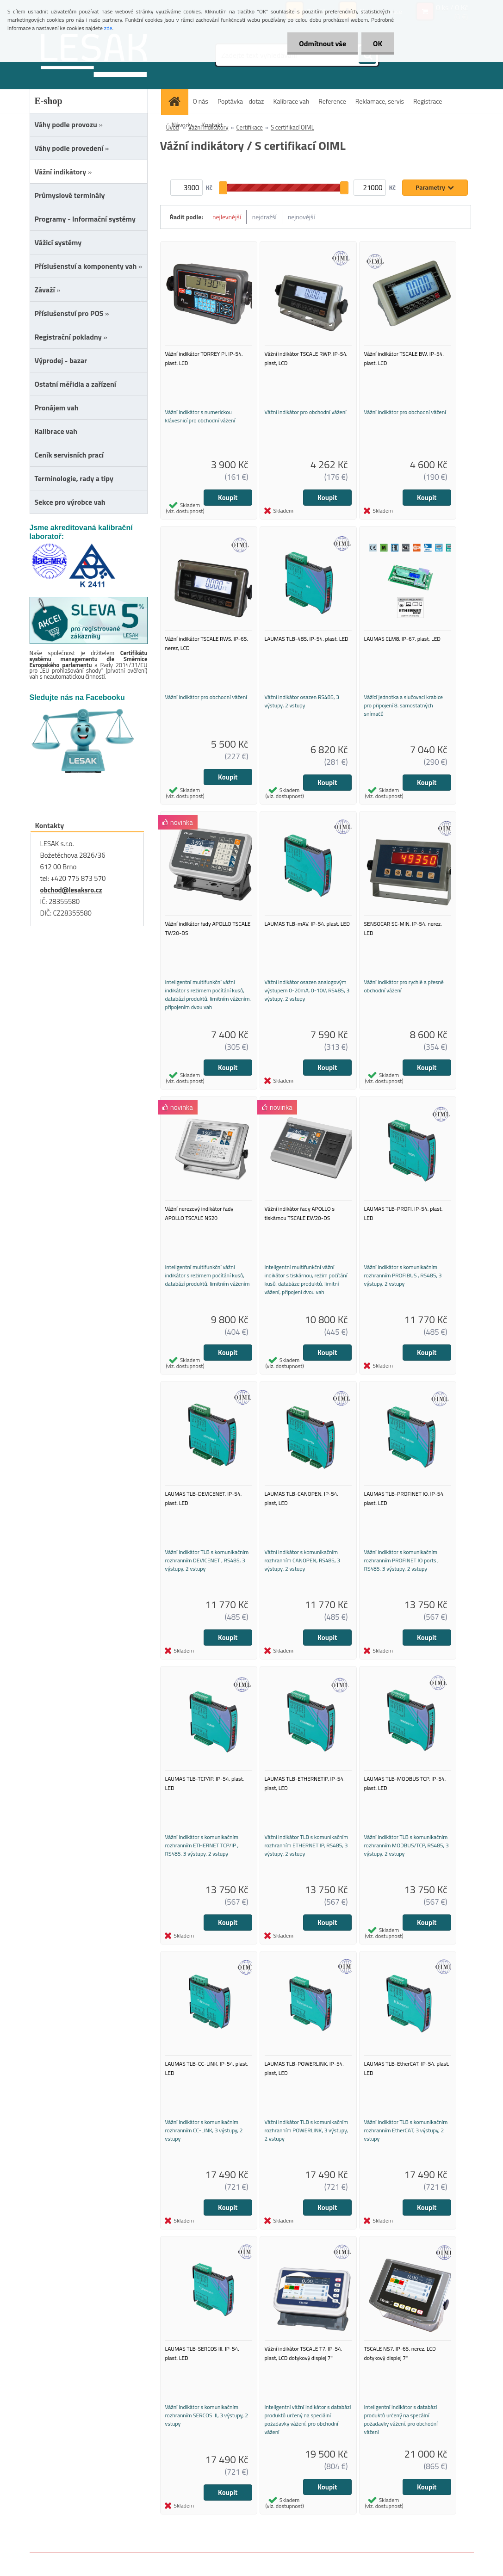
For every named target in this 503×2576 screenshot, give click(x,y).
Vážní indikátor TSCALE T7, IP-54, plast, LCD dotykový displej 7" (303, 2353)
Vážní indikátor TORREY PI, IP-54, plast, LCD (204, 358)
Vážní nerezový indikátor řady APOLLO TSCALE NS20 (199, 1213)
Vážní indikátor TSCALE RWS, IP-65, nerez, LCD (206, 643)
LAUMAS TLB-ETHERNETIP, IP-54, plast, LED (305, 1783)
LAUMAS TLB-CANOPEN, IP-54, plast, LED (302, 1498)
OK (377, 43)
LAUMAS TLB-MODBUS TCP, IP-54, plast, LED (405, 1783)
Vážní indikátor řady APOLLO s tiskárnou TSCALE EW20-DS (300, 1213)
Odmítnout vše (322, 43)
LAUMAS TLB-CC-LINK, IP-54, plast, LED (206, 2068)
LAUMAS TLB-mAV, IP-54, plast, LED (307, 923)
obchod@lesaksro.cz (71, 890)
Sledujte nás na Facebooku (77, 697)
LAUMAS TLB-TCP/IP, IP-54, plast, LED (204, 1783)
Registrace (427, 101)
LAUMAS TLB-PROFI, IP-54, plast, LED (403, 1213)
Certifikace (249, 127)
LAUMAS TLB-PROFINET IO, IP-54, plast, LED (404, 1498)
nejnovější (301, 217)
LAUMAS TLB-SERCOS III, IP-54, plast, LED (202, 2353)
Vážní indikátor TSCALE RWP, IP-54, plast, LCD (306, 358)
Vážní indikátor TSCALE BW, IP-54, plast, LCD (404, 358)
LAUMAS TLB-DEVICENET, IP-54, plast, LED (203, 1498)
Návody (182, 125)
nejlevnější (226, 217)
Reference (332, 101)
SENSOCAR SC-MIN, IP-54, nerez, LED (403, 928)
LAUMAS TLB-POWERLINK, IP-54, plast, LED (304, 2068)
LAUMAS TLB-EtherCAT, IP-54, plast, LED (407, 2068)
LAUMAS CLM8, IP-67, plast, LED (402, 638)
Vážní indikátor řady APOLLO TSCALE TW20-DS (208, 928)
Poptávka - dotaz (240, 101)
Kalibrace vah (291, 101)
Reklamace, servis (379, 101)
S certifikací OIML (292, 127)
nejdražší (264, 217)
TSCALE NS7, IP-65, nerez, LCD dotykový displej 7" (400, 2353)
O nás (200, 101)
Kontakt (212, 125)
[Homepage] (177, 101)
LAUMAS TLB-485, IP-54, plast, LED (306, 638)
